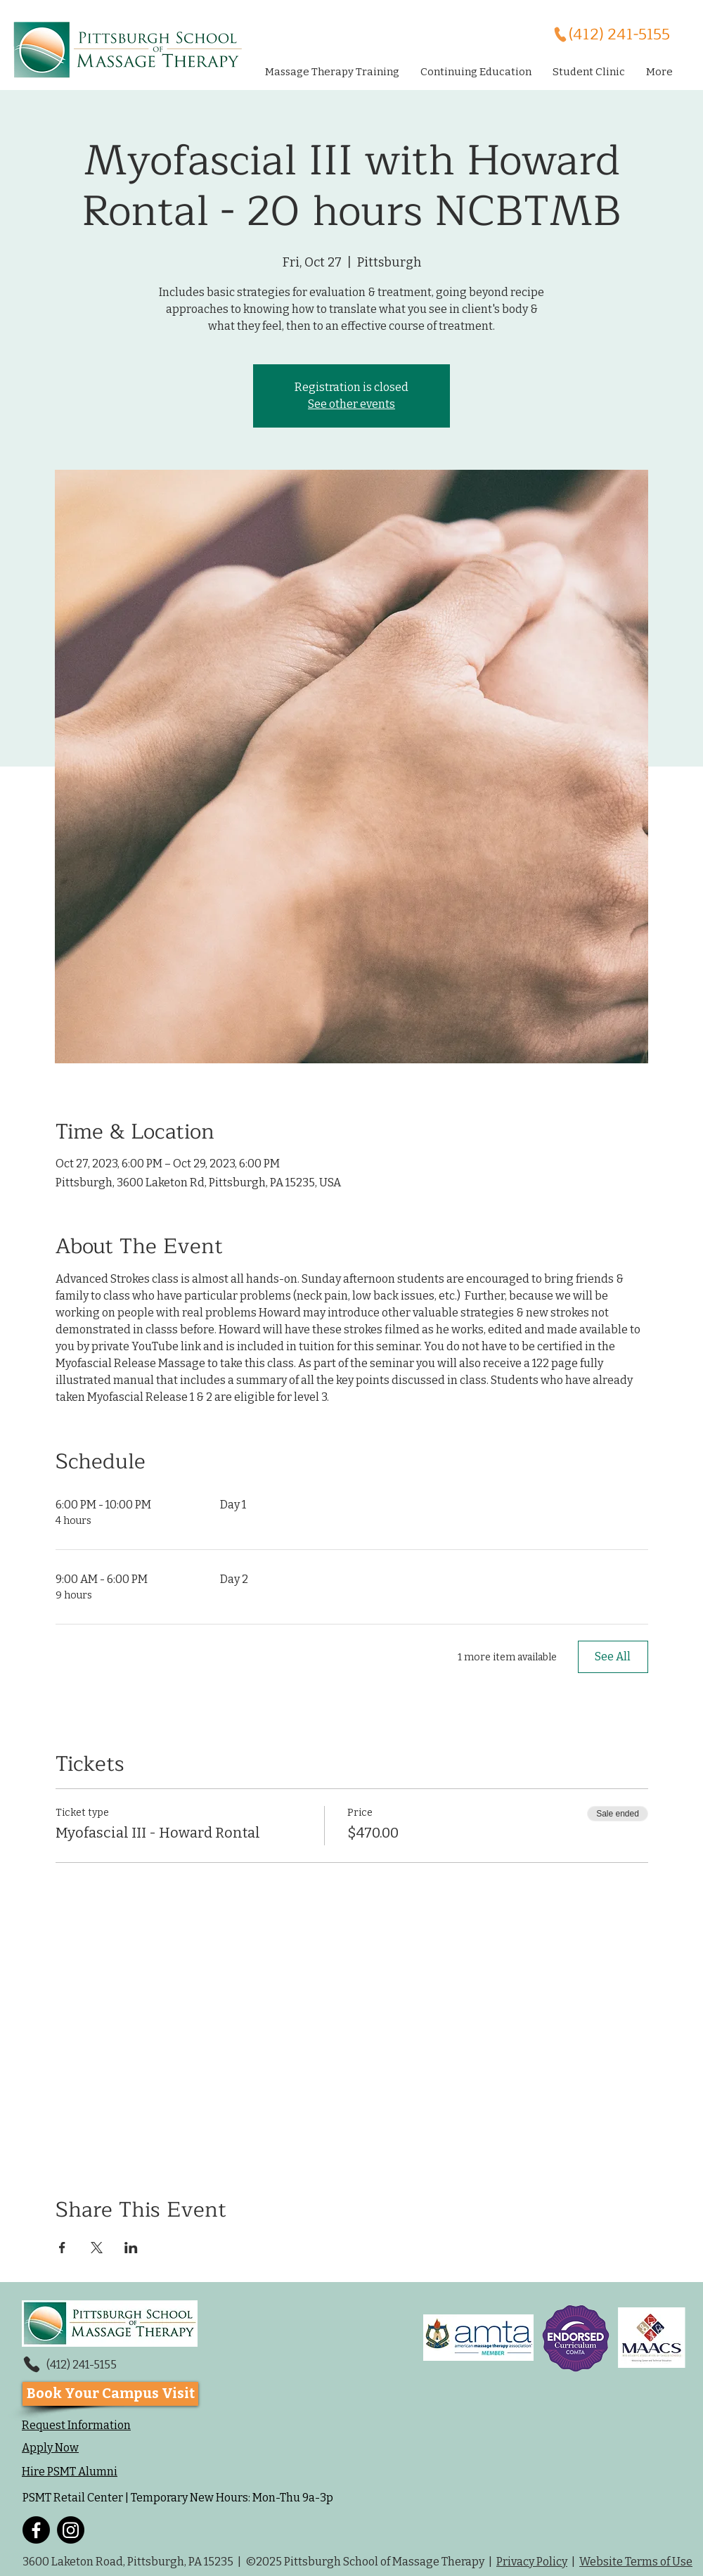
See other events (351, 404)
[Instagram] (70, 2530)
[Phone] (31, 2364)
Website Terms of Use (635, 2561)
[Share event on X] (96, 2247)
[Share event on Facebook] (62, 2247)
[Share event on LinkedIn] (131, 2247)
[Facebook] (36, 2530)
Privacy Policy (531, 2561)
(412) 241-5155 (81, 2364)
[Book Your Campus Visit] (110, 2394)
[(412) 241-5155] (605, 34)
